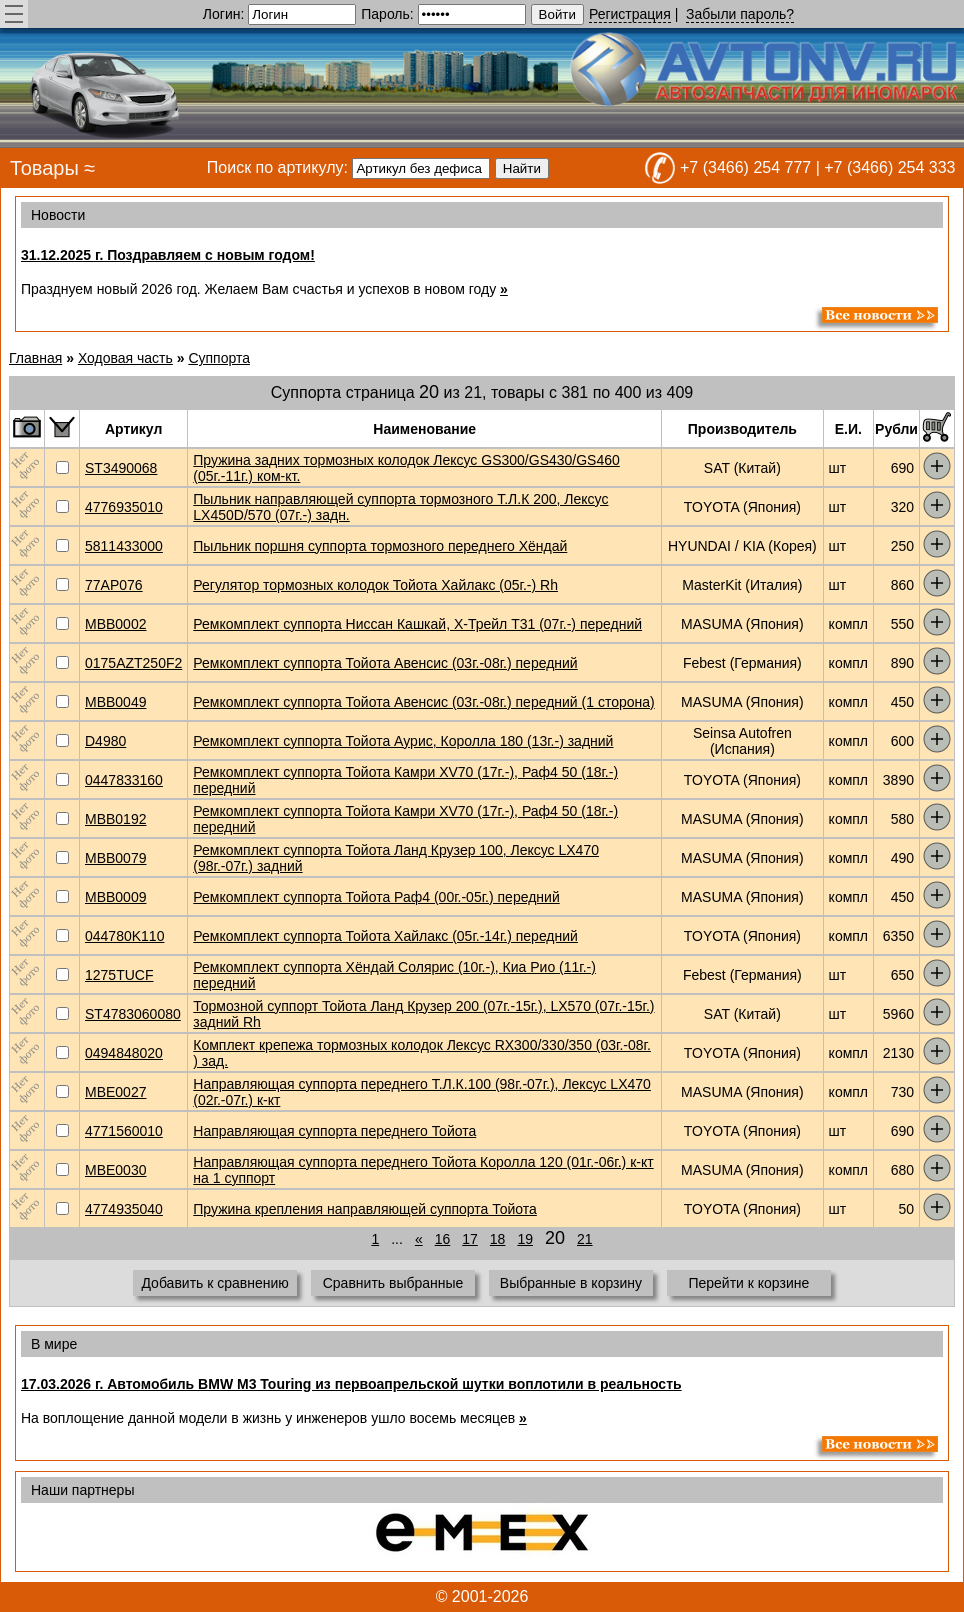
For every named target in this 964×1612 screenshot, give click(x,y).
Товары (44, 168)
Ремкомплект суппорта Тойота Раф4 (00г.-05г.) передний (376, 897)
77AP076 (114, 585)
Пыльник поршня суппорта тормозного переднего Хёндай (380, 546)
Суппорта (219, 358)
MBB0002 (115, 624)
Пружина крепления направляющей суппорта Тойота (365, 1209)
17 (470, 1239)
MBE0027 (115, 1092)
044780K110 (124, 936)
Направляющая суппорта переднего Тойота (334, 1131)
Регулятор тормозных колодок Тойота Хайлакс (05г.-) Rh (375, 585)
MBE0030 (115, 1170)
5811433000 (124, 546)
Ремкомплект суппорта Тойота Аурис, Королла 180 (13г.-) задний (403, 741)
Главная (35, 358)
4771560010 (124, 1131)
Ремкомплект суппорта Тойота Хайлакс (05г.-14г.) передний (385, 936)
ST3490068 (121, 468)
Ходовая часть (125, 358)
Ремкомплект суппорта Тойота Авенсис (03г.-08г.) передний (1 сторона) (423, 702)
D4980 (105, 741)
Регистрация (630, 14)
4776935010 (124, 507)
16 (443, 1239)
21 (585, 1239)
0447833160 (124, 780)
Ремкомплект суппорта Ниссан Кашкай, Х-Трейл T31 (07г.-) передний (417, 624)
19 (525, 1239)
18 (498, 1239)
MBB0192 (115, 819)
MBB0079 (115, 858)
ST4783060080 (133, 1014)
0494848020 (124, 1053)
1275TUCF (119, 975)
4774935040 (124, 1209)
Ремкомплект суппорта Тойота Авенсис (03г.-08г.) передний (385, 663)
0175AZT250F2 (133, 663)
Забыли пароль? (740, 14)
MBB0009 (115, 897)
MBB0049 (115, 702)
